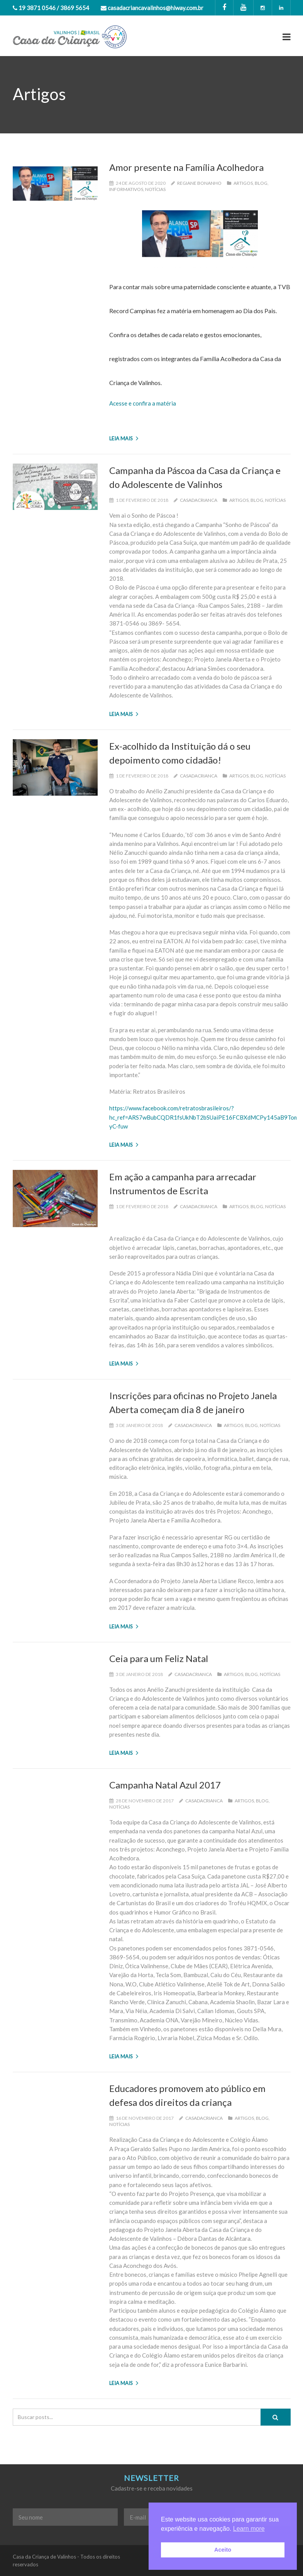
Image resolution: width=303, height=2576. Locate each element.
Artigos (243, 183)
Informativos (126, 189)
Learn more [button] (249, 2528)
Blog (261, 183)
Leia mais (123, 438)
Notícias (155, 189)
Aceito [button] (222, 2550)
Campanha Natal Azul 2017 (165, 1784)
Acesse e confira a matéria (142, 403)
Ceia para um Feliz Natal (158, 1658)
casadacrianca (198, 500)
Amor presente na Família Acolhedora (186, 167)
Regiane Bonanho (199, 183)
